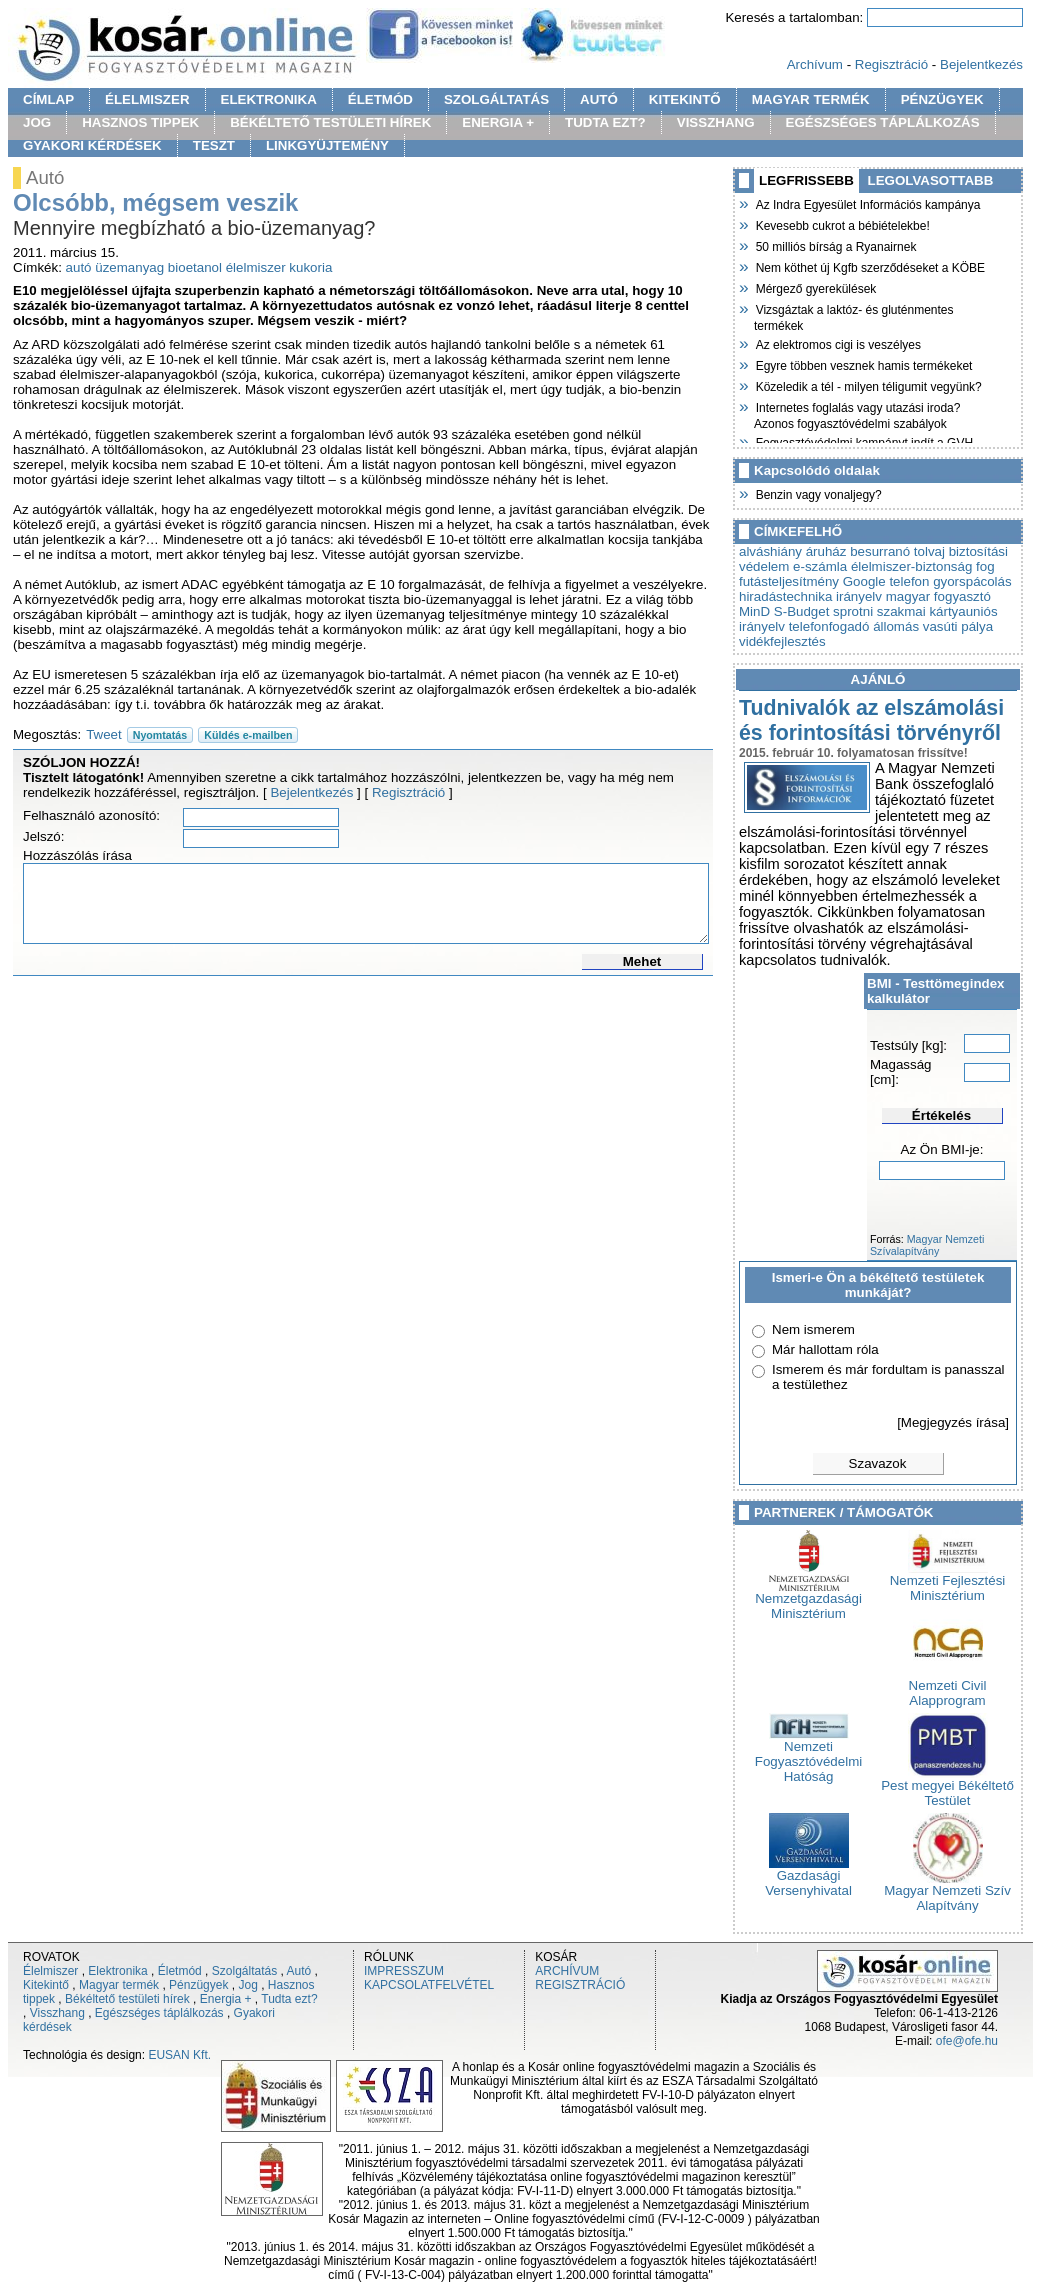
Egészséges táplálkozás (159, 2013)
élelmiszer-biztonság (911, 566)
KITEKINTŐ (685, 99)
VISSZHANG (716, 122)
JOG (37, 122)
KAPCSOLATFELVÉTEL (429, 1985)
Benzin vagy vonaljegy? (818, 493)
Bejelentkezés (981, 64)
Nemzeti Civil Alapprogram (948, 1687)
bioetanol (195, 267)
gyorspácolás (972, 581)
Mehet (642, 961)
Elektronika (117, 1971)
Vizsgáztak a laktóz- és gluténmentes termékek (854, 315)
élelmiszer (256, 267)
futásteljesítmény (789, 581)
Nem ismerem (813, 1329)
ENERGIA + (498, 122)
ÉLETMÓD (380, 99)
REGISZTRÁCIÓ (580, 1985)
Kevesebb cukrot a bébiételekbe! (842, 224)
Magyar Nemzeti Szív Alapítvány (947, 1892)
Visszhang (57, 2013)
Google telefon (886, 581)
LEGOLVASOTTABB (931, 180)
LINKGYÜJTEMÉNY (327, 145)
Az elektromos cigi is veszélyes (837, 343)
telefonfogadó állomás (854, 626)
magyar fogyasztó (938, 596)
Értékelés (941, 1115)
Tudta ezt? (289, 1999)
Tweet (104, 734)
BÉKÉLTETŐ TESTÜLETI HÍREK (330, 122)
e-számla (820, 566)
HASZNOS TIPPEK (140, 122)
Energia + (226, 1999)
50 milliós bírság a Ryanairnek (835, 245)
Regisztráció (891, 64)
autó (79, 267)
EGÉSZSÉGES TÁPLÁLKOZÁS (883, 122)
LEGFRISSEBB (806, 180)
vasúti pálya (958, 626)
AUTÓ (599, 99)
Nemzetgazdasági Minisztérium (808, 1600)
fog (985, 566)
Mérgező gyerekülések (815, 287)
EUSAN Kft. (179, 2055)
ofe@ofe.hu (967, 2041)
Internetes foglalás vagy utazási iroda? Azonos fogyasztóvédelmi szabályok (857, 413)
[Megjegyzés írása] (953, 1422)
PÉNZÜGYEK (942, 99)
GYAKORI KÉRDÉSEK (92, 145)
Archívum (815, 64)
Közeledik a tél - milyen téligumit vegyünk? (868, 385)
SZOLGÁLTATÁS (496, 99)
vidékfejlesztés (782, 641)
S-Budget (802, 611)
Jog (247, 1985)
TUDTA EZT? (605, 122)
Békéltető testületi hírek (127, 1999)
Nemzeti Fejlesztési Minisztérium (948, 1582)
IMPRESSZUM (404, 1971)
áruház (826, 551)
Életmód (180, 1971)
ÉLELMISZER (147, 99)
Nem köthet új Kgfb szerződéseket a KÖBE (869, 266)
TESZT (214, 145)
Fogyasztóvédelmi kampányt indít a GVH (863, 441)
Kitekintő (46, 1985)
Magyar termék (119, 1985)
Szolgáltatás (244, 1971)
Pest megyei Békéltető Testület (947, 1787)
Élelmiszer (50, 1971)
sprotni (853, 611)
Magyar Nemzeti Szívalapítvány (927, 1245)
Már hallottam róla (825, 1349)
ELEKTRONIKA (269, 99)
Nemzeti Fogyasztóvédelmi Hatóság (808, 1755)
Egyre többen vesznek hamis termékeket (863, 364)
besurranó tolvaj (897, 551)
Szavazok (878, 1463)
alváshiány (770, 551)
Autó (299, 1971)
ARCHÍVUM (567, 1971)
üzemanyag (129, 267)
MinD (754, 611)
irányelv (859, 596)
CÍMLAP (48, 99)
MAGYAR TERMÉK (811, 99)
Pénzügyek (198, 1985)
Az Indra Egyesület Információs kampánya (867, 203)
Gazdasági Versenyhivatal (808, 1877)
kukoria (310, 267)
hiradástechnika (785, 596)
